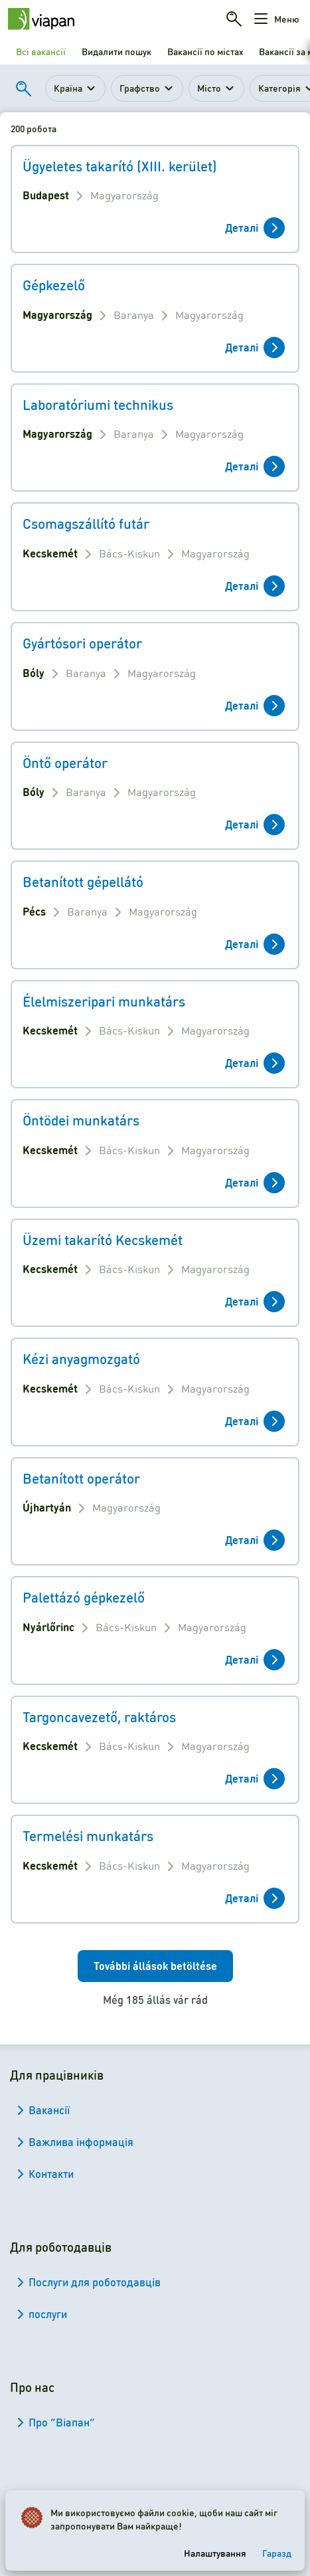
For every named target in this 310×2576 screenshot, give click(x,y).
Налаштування (215, 2553)
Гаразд (276, 2553)
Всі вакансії (41, 51)
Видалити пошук (116, 51)
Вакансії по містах (205, 51)
